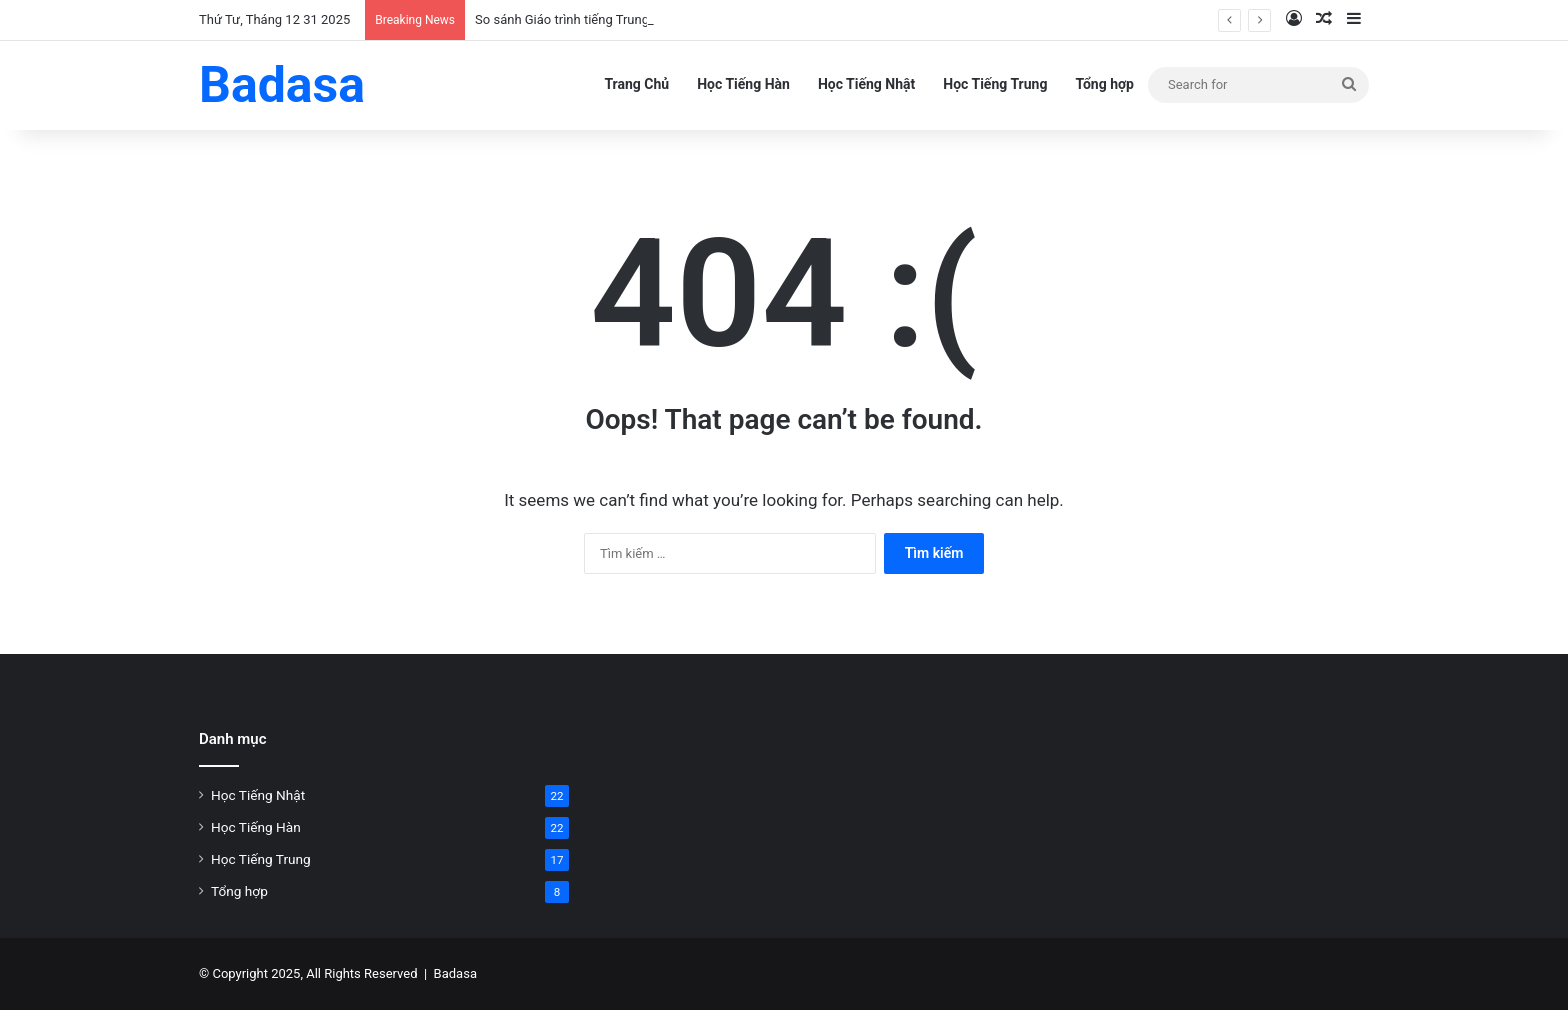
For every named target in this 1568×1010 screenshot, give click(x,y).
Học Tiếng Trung (995, 84)
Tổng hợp (1104, 84)
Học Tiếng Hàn (743, 84)
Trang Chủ (636, 84)
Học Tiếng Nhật (866, 84)
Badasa (455, 973)
